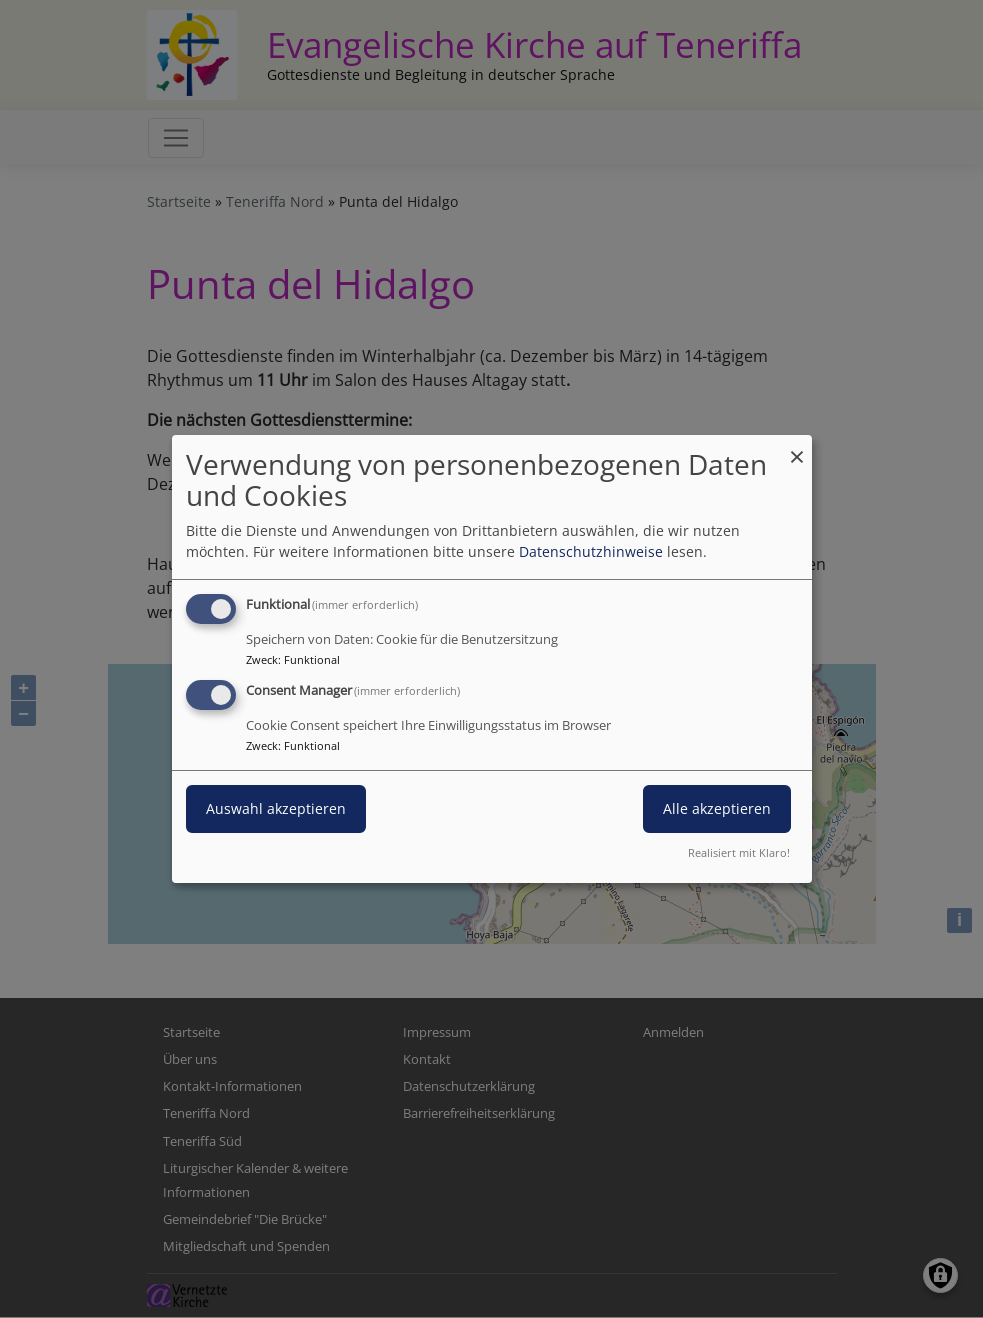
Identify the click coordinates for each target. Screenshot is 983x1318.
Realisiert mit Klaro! (739, 852)
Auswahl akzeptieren (276, 808)
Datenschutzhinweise (591, 551)
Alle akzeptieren (717, 808)
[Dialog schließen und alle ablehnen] (797, 447)
